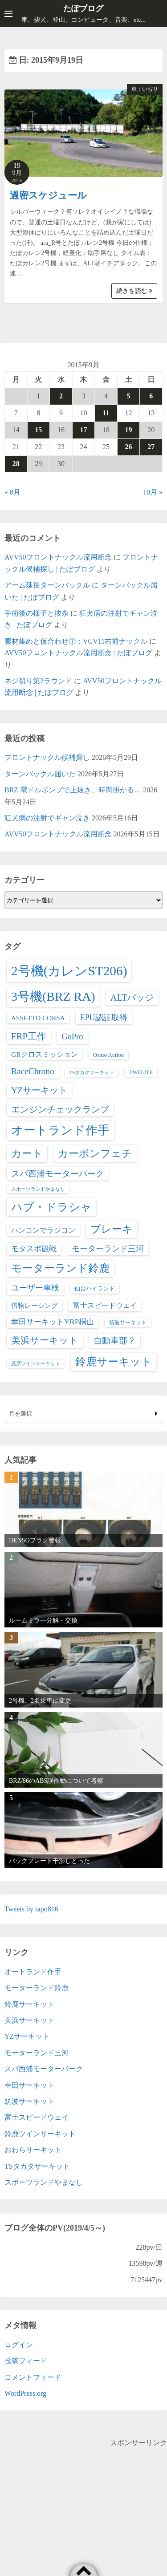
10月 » (153, 492)
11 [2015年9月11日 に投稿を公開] (105, 413)
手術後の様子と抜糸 (36, 613)
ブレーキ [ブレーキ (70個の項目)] (111, 1229)
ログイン (18, 2345)
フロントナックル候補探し (47, 757)
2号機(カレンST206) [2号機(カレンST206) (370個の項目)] (69, 971)
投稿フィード (25, 2361)
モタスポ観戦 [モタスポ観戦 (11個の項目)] (34, 1249)
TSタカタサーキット (37, 2166)
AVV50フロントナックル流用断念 (58, 557)
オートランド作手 (32, 1972)
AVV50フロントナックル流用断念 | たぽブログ (78, 653)
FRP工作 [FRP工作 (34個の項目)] (28, 1036)
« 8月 (12, 492)
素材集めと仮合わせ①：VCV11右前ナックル (75, 641)
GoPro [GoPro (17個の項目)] (72, 1036)
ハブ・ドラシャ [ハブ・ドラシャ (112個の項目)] (51, 1207)
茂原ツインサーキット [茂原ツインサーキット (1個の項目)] (35, 1363)
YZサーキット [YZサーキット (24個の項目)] (39, 1090)
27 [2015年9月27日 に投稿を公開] (151, 446)
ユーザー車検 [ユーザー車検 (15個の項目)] (35, 1287)
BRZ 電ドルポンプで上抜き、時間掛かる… (72, 790)
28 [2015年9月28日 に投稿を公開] (16, 463)
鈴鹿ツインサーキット (40, 2134)
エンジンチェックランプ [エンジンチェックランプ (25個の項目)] (60, 1109)
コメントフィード (32, 2377)
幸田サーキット (29, 2085)
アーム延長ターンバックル (47, 585)
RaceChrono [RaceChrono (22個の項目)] (32, 1071)
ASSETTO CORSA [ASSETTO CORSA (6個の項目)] (38, 1018)
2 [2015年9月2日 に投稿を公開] (61, 396)
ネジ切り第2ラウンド (38, 681)
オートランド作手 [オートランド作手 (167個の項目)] (60, 1130)
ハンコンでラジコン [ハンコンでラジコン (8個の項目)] (43, 1230)
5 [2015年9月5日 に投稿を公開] (128, 396)
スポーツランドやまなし (43, 2182)
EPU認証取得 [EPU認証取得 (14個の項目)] (103, 1017)
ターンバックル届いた (40, 774)
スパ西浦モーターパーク (43, 2069)
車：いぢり (144, 89)
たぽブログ (83, 8)
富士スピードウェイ (36, 2117)
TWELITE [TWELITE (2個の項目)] (141, 1072)
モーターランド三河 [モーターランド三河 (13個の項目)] (108, 1248)
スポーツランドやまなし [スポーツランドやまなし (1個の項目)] (38, 1189)
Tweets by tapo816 (31, 1909)
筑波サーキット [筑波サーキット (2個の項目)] (128, 1322)
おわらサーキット (32, 2150)
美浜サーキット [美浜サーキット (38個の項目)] (44, 1340)
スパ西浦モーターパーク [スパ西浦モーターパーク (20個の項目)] (57, 1173)
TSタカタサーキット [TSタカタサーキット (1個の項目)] (91, 1072)
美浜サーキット (29, 2020)
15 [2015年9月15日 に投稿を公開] (38, 430)
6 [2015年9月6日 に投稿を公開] (151, 396)
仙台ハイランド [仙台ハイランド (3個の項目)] (94, 1288)
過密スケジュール (48, 195)
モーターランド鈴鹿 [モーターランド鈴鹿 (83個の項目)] (60, 1268)
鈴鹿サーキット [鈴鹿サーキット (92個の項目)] (113, 1361)
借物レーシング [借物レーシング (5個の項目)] (34, 1305)
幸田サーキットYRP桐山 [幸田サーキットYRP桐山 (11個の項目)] (52, 1322)
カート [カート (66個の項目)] (27, 1153)
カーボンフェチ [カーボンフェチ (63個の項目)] (95, 1153)
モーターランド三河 (36, 2053)
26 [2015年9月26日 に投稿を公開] (128, 446)
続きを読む (134, 291)
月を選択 (83, 1413)
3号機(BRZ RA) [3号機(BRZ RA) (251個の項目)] (53, 996)
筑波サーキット (29, 2101)
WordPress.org (25, 2393)
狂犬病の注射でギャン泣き (47, 818)
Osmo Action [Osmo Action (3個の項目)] (108, 1054)
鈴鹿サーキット (29, 2004)
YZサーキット (26, 2036)
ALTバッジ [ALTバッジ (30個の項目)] (132, 997)
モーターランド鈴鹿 (36, 1988)
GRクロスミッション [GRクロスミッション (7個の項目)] (44, 1054)
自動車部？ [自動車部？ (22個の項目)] (115, 1340)
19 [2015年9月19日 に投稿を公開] (128, 430)
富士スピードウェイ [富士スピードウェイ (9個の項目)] (105, 1305)
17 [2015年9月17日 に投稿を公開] (83, 430)
